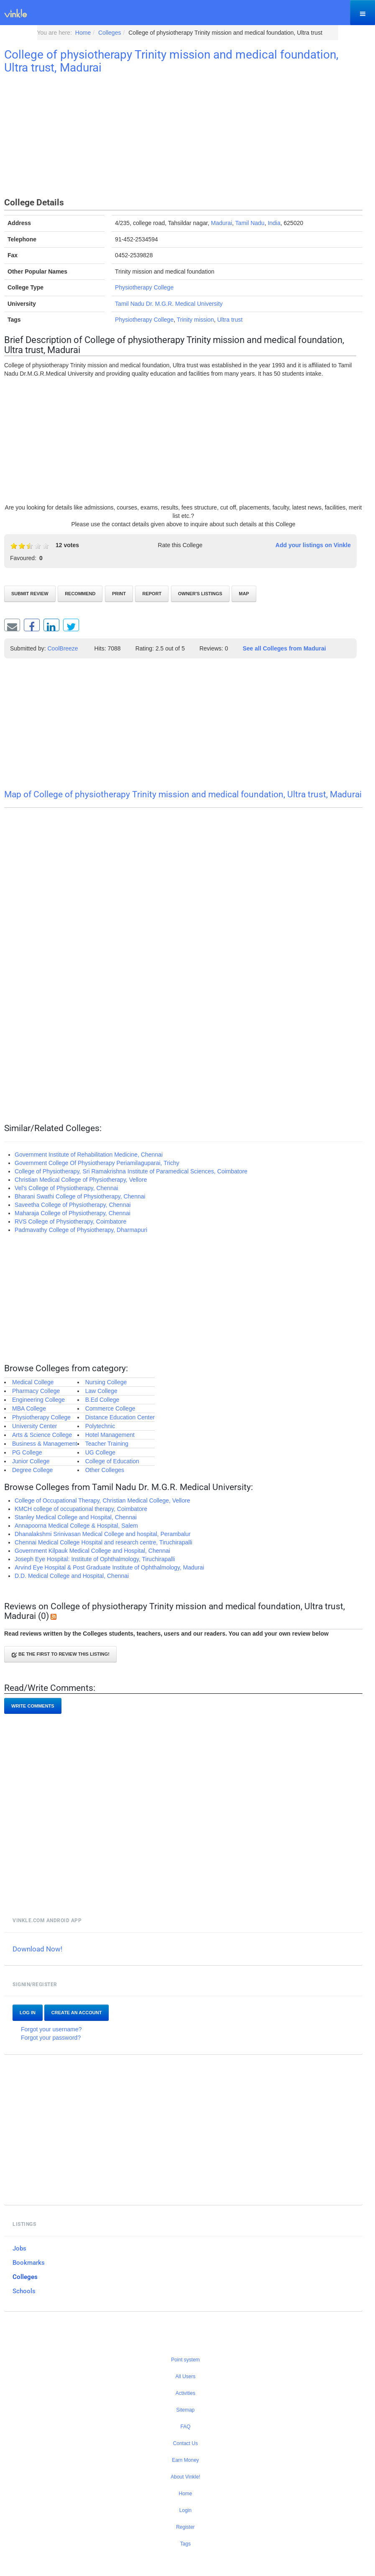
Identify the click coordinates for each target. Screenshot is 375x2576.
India (274, 223)
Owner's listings (200, 593)
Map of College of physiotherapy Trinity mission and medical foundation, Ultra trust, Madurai (183, 794)
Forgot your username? (51, 2029)
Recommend (80, 593)
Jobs (19, 2248)
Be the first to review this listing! (60, 1655)
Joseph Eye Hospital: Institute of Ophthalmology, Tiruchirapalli (95, 1559)
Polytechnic (100, 1426)
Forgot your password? (51, 2037)
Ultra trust (229, 319)
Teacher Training (107, 1443)
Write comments (32, 1705)
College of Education (112, 1461)
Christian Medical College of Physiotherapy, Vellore (81, 1179)
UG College (100, 1452)
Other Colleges (104, 1470)
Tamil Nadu (250, 223)
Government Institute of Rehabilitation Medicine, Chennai (89, 1154)
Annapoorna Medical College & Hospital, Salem (76, 1525)
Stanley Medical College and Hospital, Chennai (76, 1517)
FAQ (185, 2427)
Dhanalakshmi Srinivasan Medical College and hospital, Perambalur (103, 1534)
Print (119, 593)
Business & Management (44, 1443)
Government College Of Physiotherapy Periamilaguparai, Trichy (97, 1163)
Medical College (33, 1382)
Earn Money (185, 2460)
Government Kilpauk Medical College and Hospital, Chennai (92, 1550)
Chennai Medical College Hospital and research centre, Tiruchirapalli (103, 1542)
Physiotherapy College (144, 287)
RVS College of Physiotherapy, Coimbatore (70, 1221)
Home (185, 2494)
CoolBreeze (63, 648)
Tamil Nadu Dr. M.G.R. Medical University (169, 303)
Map (244, 593)
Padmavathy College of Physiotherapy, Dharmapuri (81, 1230)
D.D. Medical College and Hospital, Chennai (72, 1575)
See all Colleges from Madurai (284, 648)
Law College (101, 1391)
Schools (24, 2291)
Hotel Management (110, 1434)
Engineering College (38, 1399)
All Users (185, 2376)
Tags (185, 2544)
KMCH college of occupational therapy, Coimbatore (81, 1509)
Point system (185, 2360)
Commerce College (110, 1408)
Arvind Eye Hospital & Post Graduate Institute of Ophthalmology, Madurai (109, 1567)
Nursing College (106, 1382)
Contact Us (185, 2443)
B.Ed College (102, 1399)
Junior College (31, 1461)
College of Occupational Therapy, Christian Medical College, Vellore (102, 1500)
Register (185, 2527)
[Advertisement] (183, 137)
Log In (28, 2012)
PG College (27, 1452)
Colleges (25, 2277)
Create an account (76, 2012)
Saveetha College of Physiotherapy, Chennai (73, 1204)
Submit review (29, 593)
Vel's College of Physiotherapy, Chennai (66, 1188)
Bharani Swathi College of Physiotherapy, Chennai (80, 1196)
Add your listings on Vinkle (313, 545)
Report (151, 593)
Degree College (32, 1470)
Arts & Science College (42, 1434)
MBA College (29, 1408)
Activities (185, 2393)
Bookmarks (29, 2263)
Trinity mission (195, 319)
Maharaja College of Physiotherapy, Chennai (72, 1213)
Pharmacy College (36, 1391)
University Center (34, 1426)
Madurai (221, 223)
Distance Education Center (120, 1417)
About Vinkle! (185, 2477)
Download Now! (37, 1949)
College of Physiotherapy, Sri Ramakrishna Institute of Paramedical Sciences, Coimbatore (131, 1171)
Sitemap (185, 2410)
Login (185, 2510)
